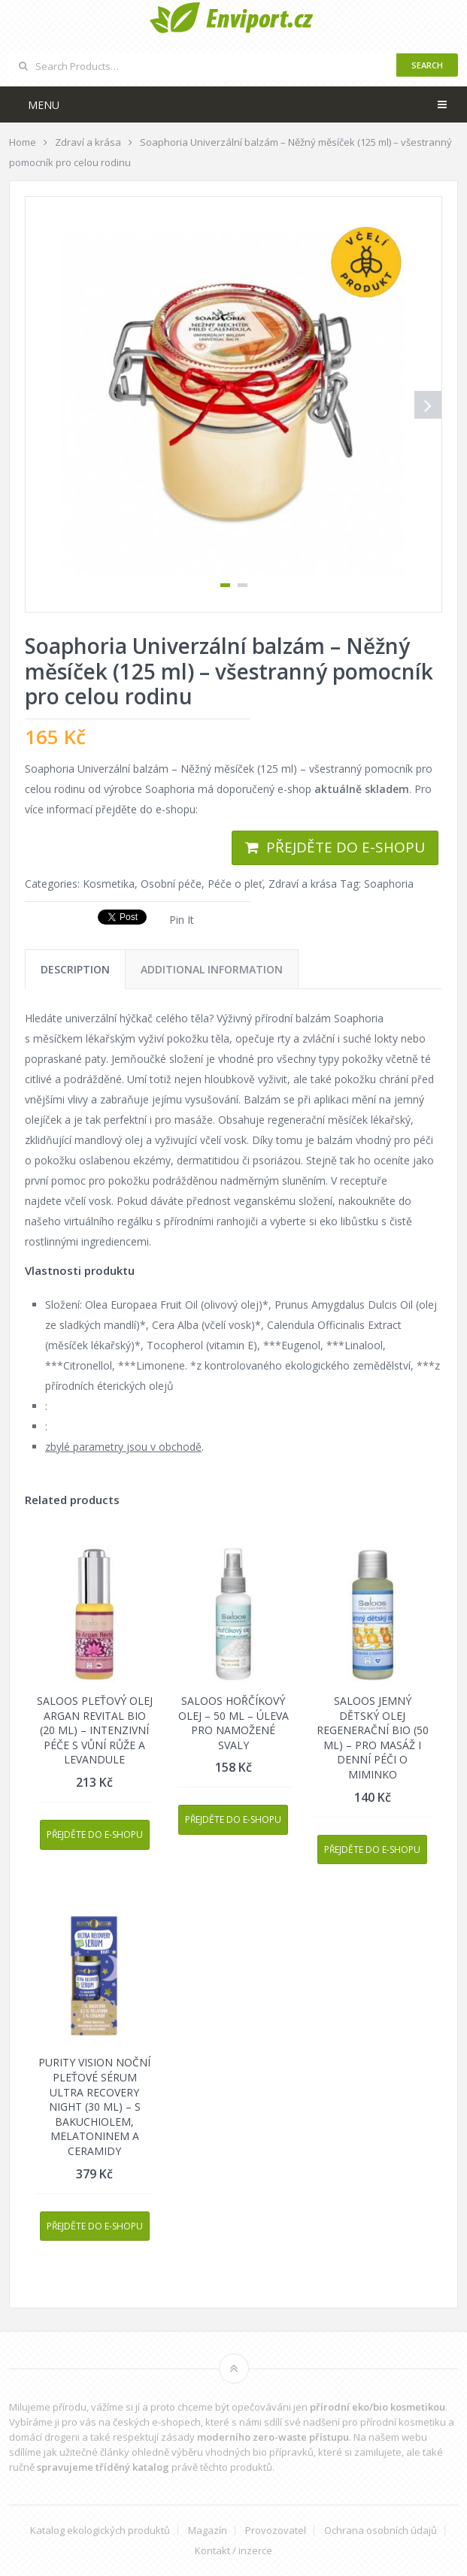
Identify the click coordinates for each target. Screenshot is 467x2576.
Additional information (212, 969)
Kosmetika (109, 883)
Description (75, 969)
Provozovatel (275, 2530)
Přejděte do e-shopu (345, 847)
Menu (43, 105)
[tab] (75, 969)
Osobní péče (171, 883)
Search (427, 65)
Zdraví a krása (302, 883)
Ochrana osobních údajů (380, 2530)
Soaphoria (389, 883)
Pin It (181, 920)
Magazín (207, 2530)
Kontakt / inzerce (233, 2551)
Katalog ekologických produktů (100, 2530)
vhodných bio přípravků (259, 2452)
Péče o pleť (235, 883)
